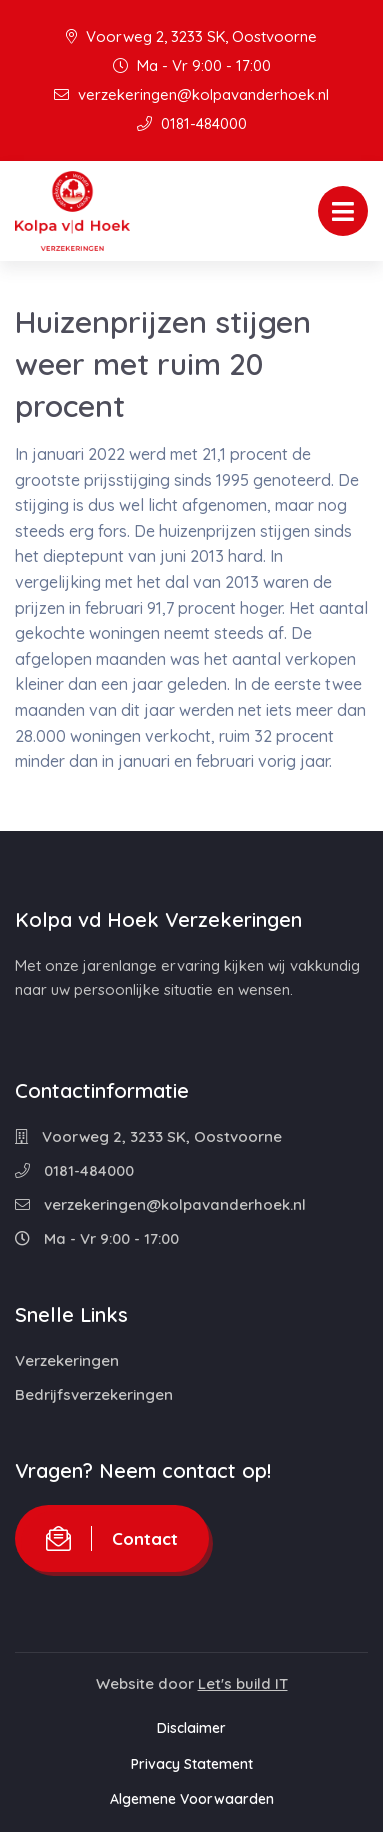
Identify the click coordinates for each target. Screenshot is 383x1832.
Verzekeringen (67, 1360)
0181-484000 (192, 123)
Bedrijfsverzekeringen (94, 1394)
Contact (112, 1538)
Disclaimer (191, 1728)
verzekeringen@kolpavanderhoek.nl (191, 94)
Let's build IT (243, 1683)
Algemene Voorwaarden (192, 1799)
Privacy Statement (192, 1764)
